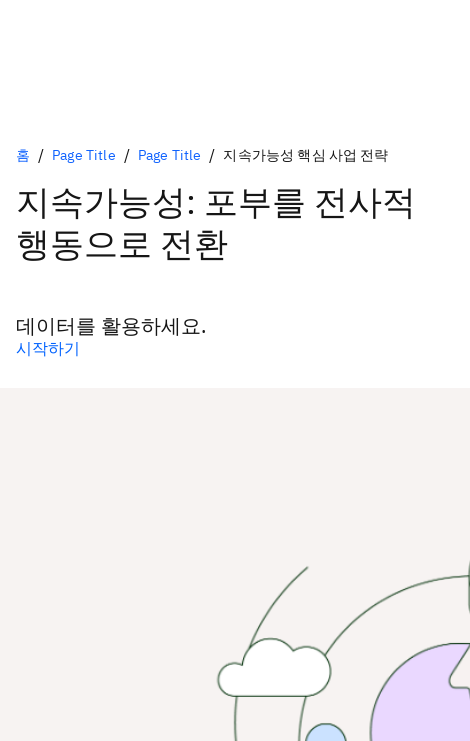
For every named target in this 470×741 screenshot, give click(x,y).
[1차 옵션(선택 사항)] (235, 348)
